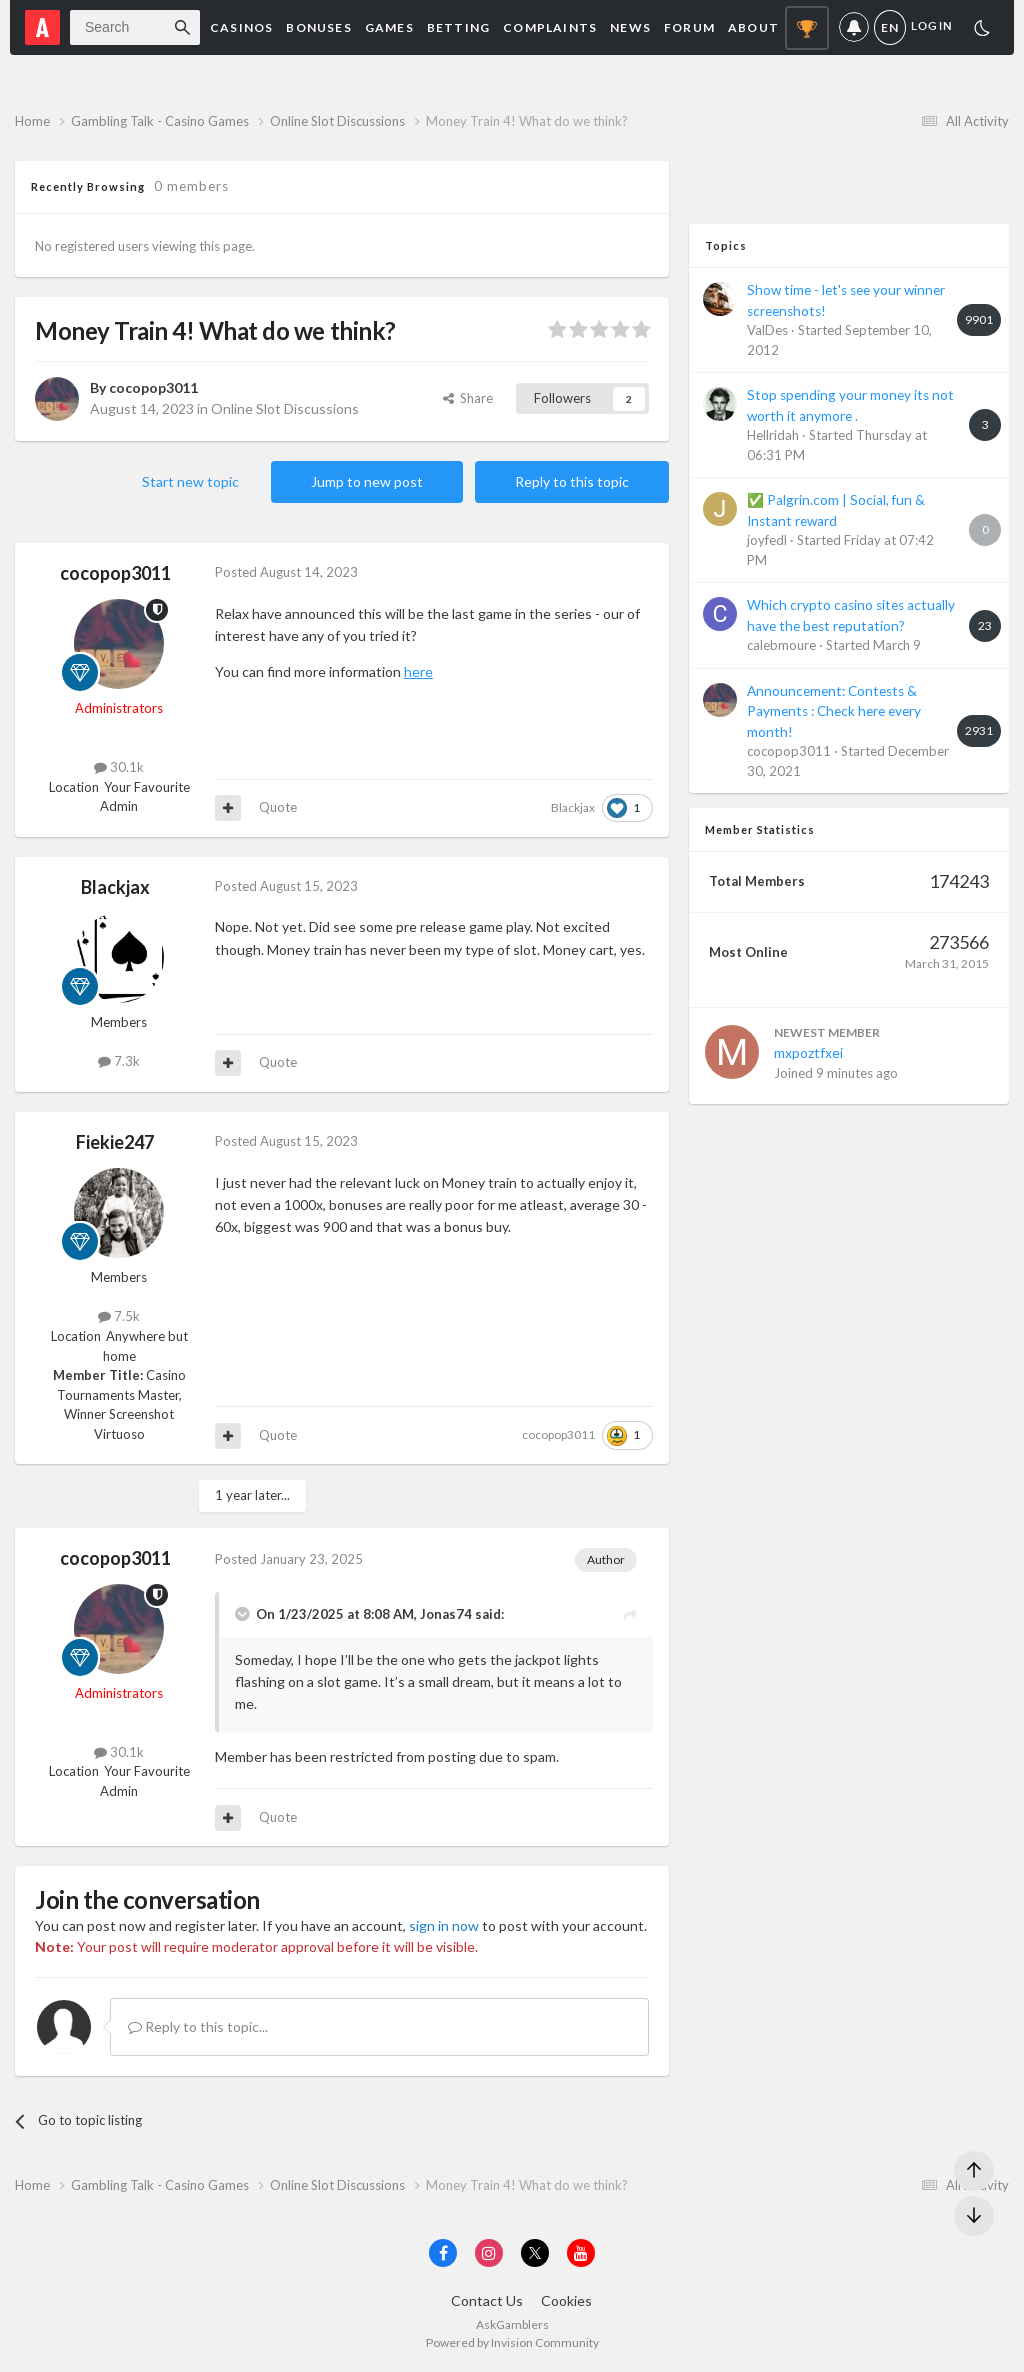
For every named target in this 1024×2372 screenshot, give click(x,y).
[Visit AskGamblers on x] (535, 2253)
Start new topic (190, 481)
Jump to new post (367, 481)
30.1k (119, 767)
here (418, 671)
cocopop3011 (153, 387)
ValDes (767, 330)
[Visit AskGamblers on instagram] (489, 2253)
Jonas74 (446, 1614)
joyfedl (767, 540)
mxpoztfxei (808, 1052)
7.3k (119, 1061)
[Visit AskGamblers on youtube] (581, 2253)
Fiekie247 (115, 1142)
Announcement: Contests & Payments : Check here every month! (834, 711)
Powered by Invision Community (512, 2342)
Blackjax (573, 807)
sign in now (444, 1925)
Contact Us (487, 2300)
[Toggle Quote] (244, 1614)
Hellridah (773, 435)
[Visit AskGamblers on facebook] (443, 2253)
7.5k (119, 1316)
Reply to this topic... (198, 2026)
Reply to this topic (572, 481)
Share (468, 398)
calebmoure (781, 645)
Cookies (566, 2300)
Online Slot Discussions (285, 408)
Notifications (854, 27)
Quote (278, 807)
